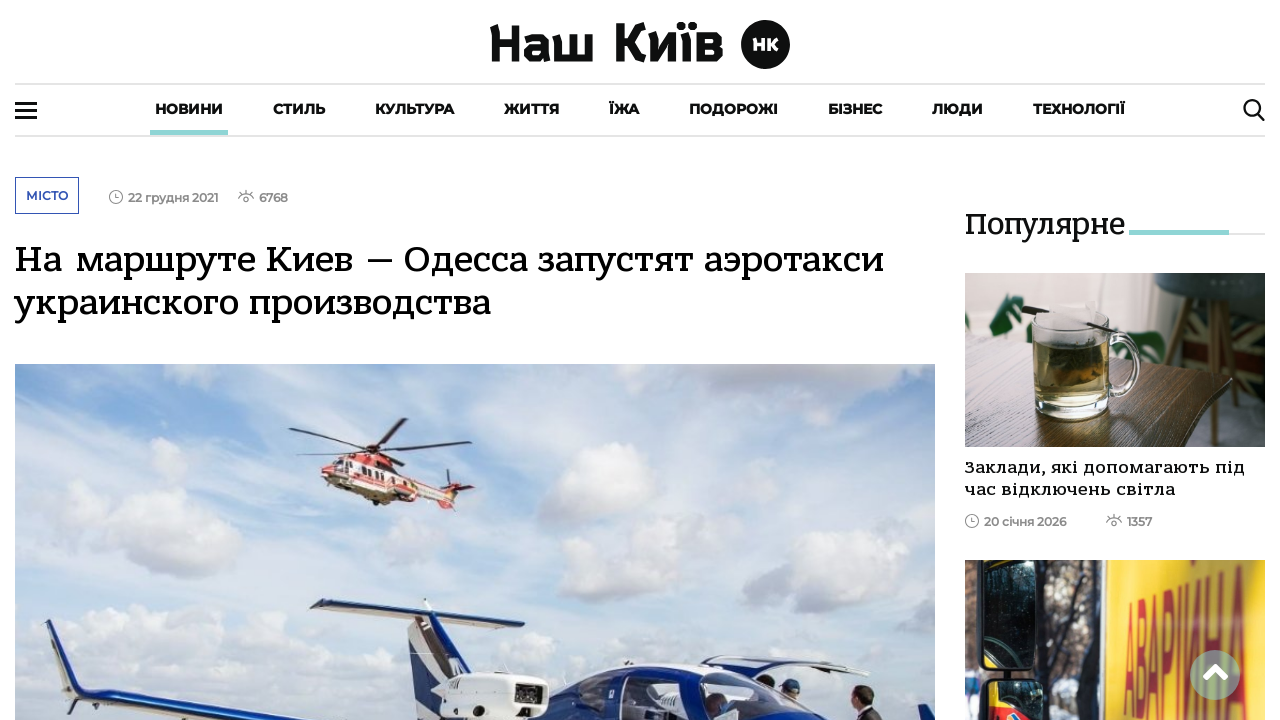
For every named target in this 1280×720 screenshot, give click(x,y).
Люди (957, 109)
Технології (1079, 109)
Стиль (299, 109)
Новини (189, 109)
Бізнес (855, 109)
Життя (531, 109)
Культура (414, 109)
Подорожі (733, 109)
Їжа (624, 109)
